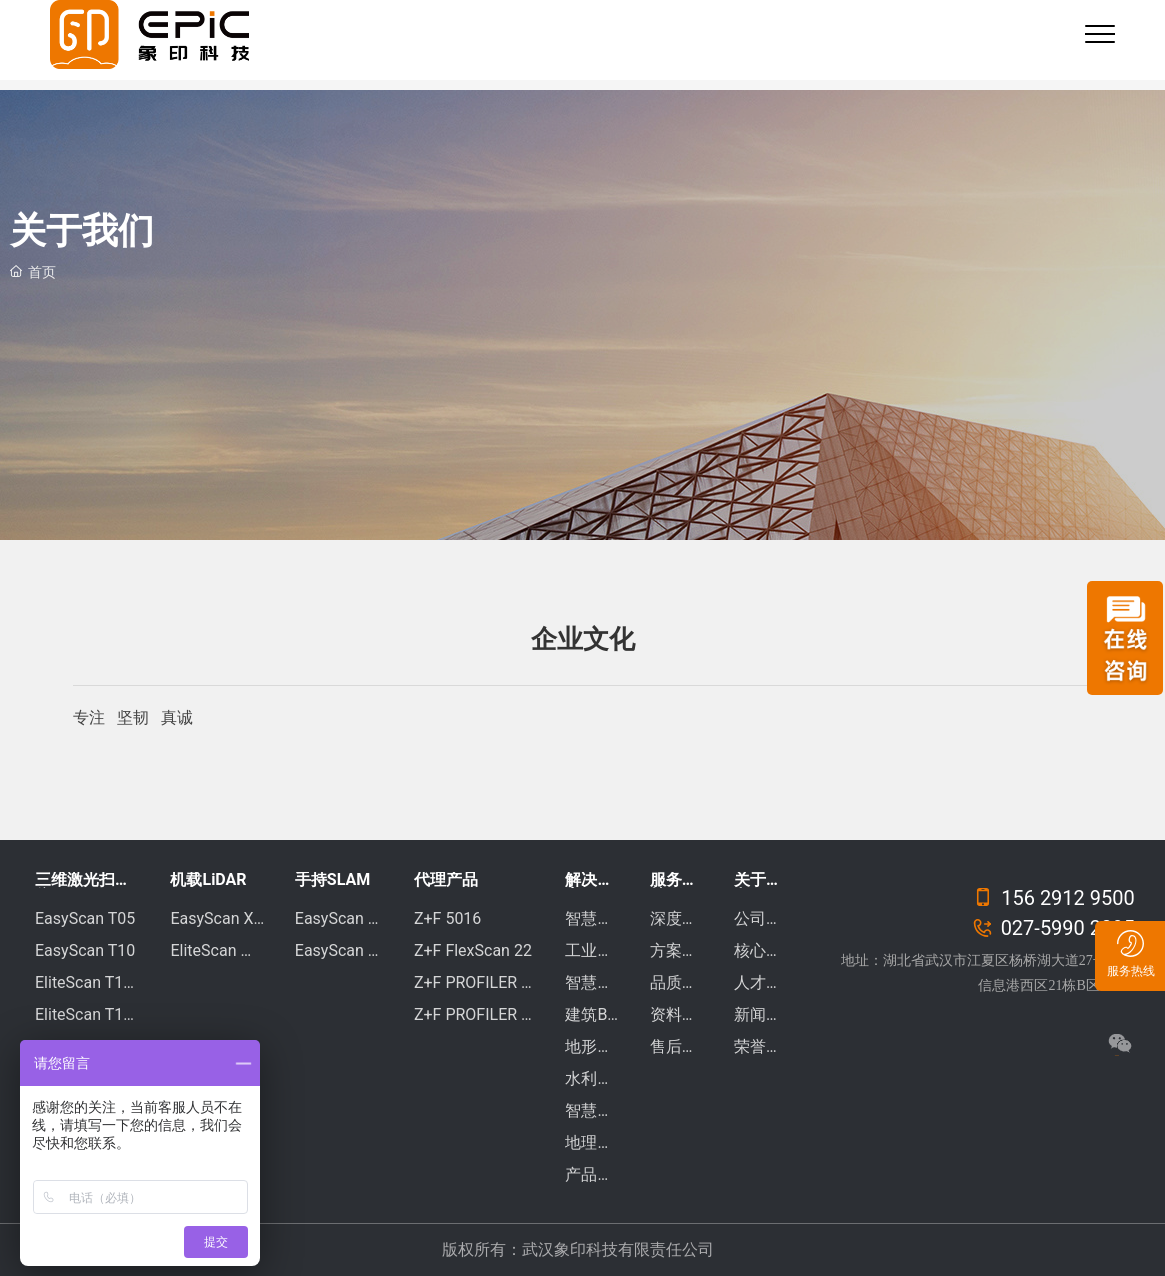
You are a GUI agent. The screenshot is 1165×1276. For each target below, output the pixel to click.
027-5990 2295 (1054, 928)
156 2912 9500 (1054, 898)
